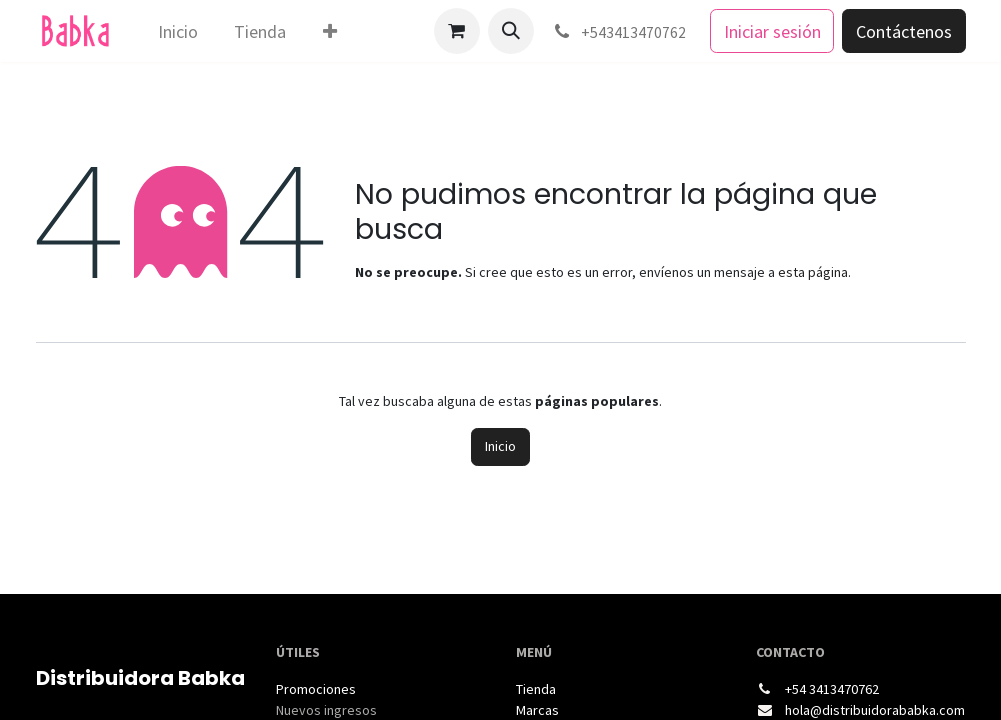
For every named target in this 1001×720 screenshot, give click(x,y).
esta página (813, 272)
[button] (511, 31)
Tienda (536, 689)
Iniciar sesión (772, 31)
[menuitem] (177, 31)
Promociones (316, 689)
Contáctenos (904, 31)
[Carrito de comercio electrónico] (457, 31)
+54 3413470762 (832, 689)
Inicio (500, 446)
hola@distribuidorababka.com (875, 710)
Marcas (537, 710)
